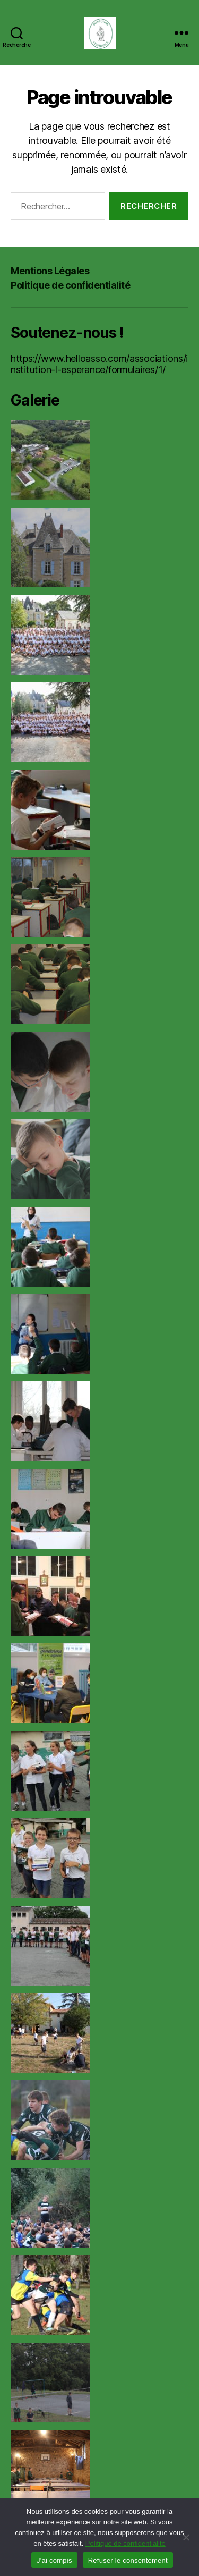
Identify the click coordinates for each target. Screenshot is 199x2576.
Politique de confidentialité (70, 285)
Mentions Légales (50, 270)
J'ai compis (54, 2560)
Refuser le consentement (128, 2560)
